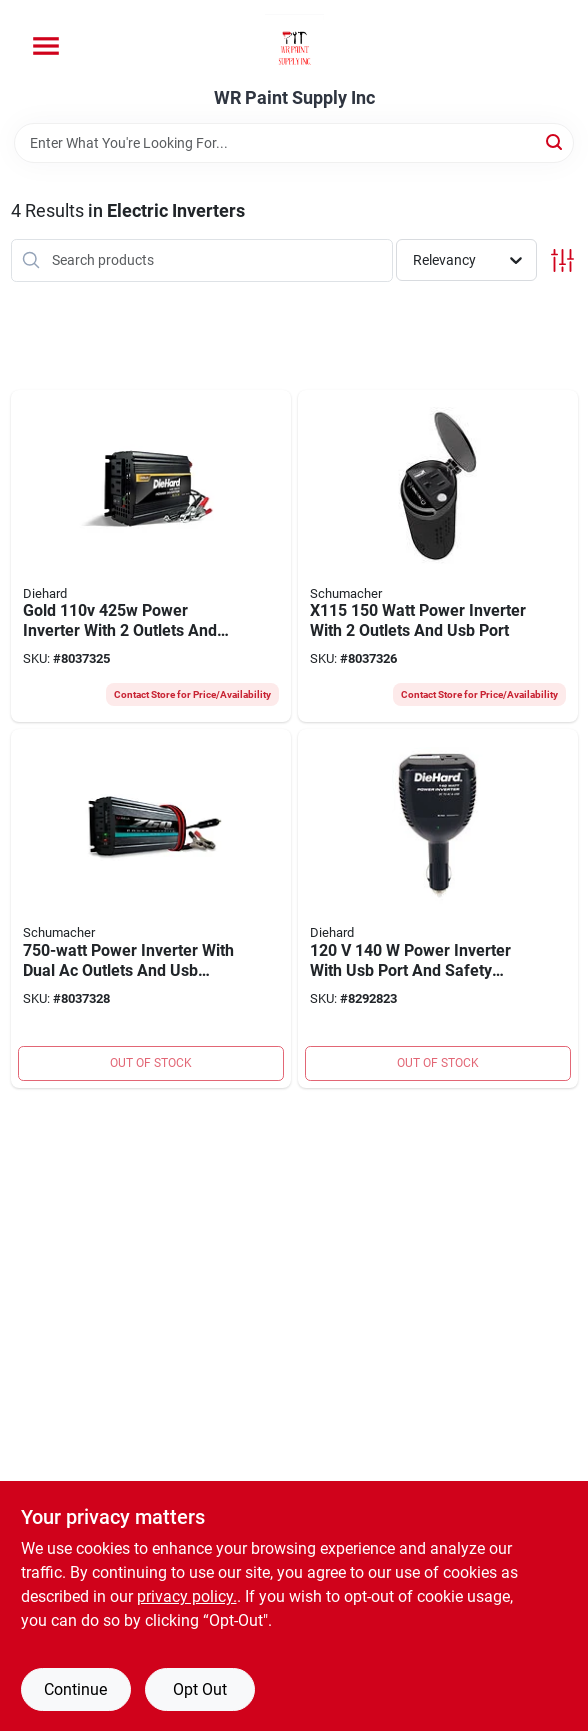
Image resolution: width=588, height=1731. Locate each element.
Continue (75, 1689)
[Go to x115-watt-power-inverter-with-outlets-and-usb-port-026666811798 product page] (438, 556)
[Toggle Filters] (562, 260)
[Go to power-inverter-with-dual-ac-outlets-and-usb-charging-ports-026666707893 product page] (151, 908)
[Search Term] (294, 143)
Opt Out (200, 1689)
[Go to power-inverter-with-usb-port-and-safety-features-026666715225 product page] (438, 908)
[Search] (555, 141)
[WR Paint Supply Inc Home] (294, 44)
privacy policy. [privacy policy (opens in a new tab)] (187, 1596)
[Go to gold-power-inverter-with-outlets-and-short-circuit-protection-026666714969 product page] (151, 556)
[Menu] (46, 46)
